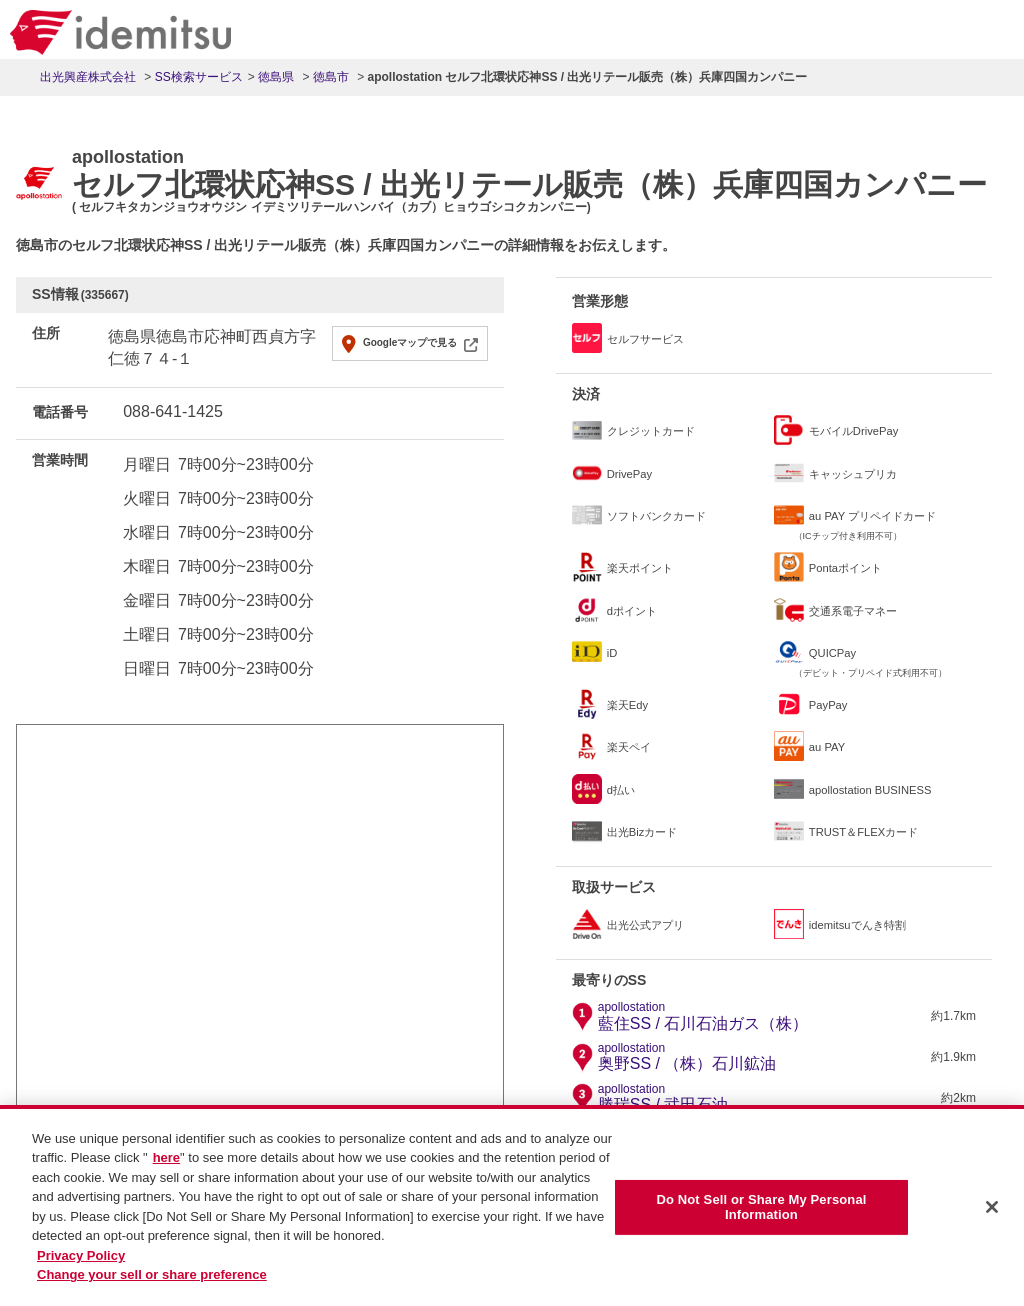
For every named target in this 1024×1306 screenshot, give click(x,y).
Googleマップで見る (410, 342)
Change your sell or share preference (152, 1284)
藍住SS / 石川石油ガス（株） (703, 1016)
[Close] (992, 1216)
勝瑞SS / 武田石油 (663, 1098)
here (166, 1167)
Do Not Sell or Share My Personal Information (761, 1216)
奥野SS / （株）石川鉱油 (687, 1057)
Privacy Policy (81, 1265)
